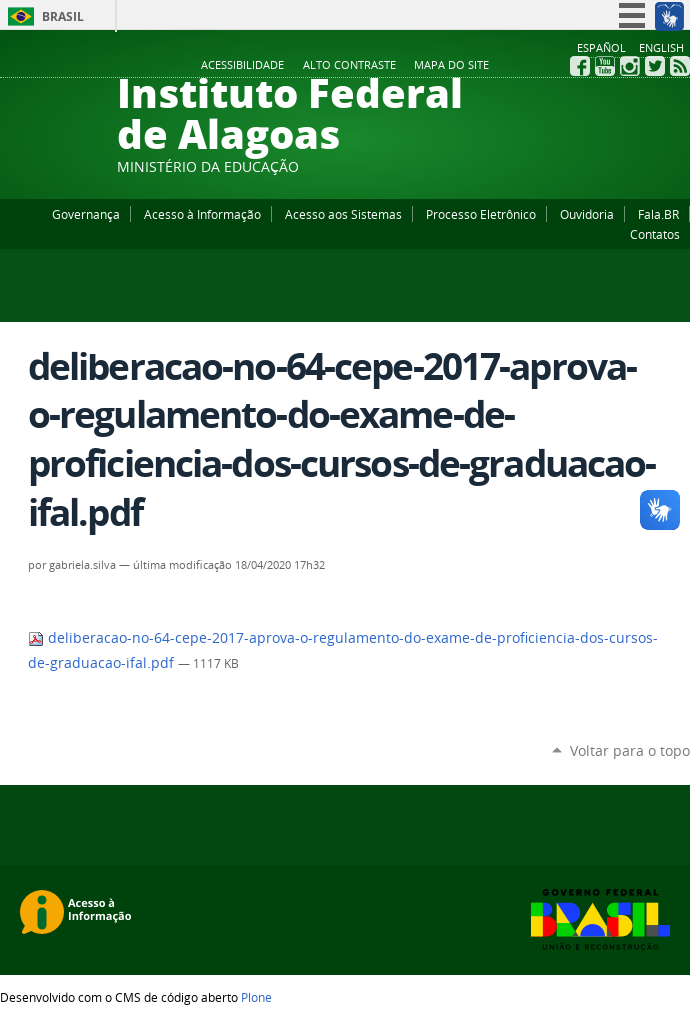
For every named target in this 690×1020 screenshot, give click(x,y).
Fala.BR (658, 214)
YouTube (605, 66)
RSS (680, 66)
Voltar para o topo (630, 750)
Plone (256, 997)
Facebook (580, 66)
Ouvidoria (587, 214)
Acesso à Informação (202, 214)
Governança (86, 214)
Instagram (630, 66)
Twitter (655, 66)
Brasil (63, 16)
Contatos (655, 234)
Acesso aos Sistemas (343, 214)
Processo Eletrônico (481, 214)
